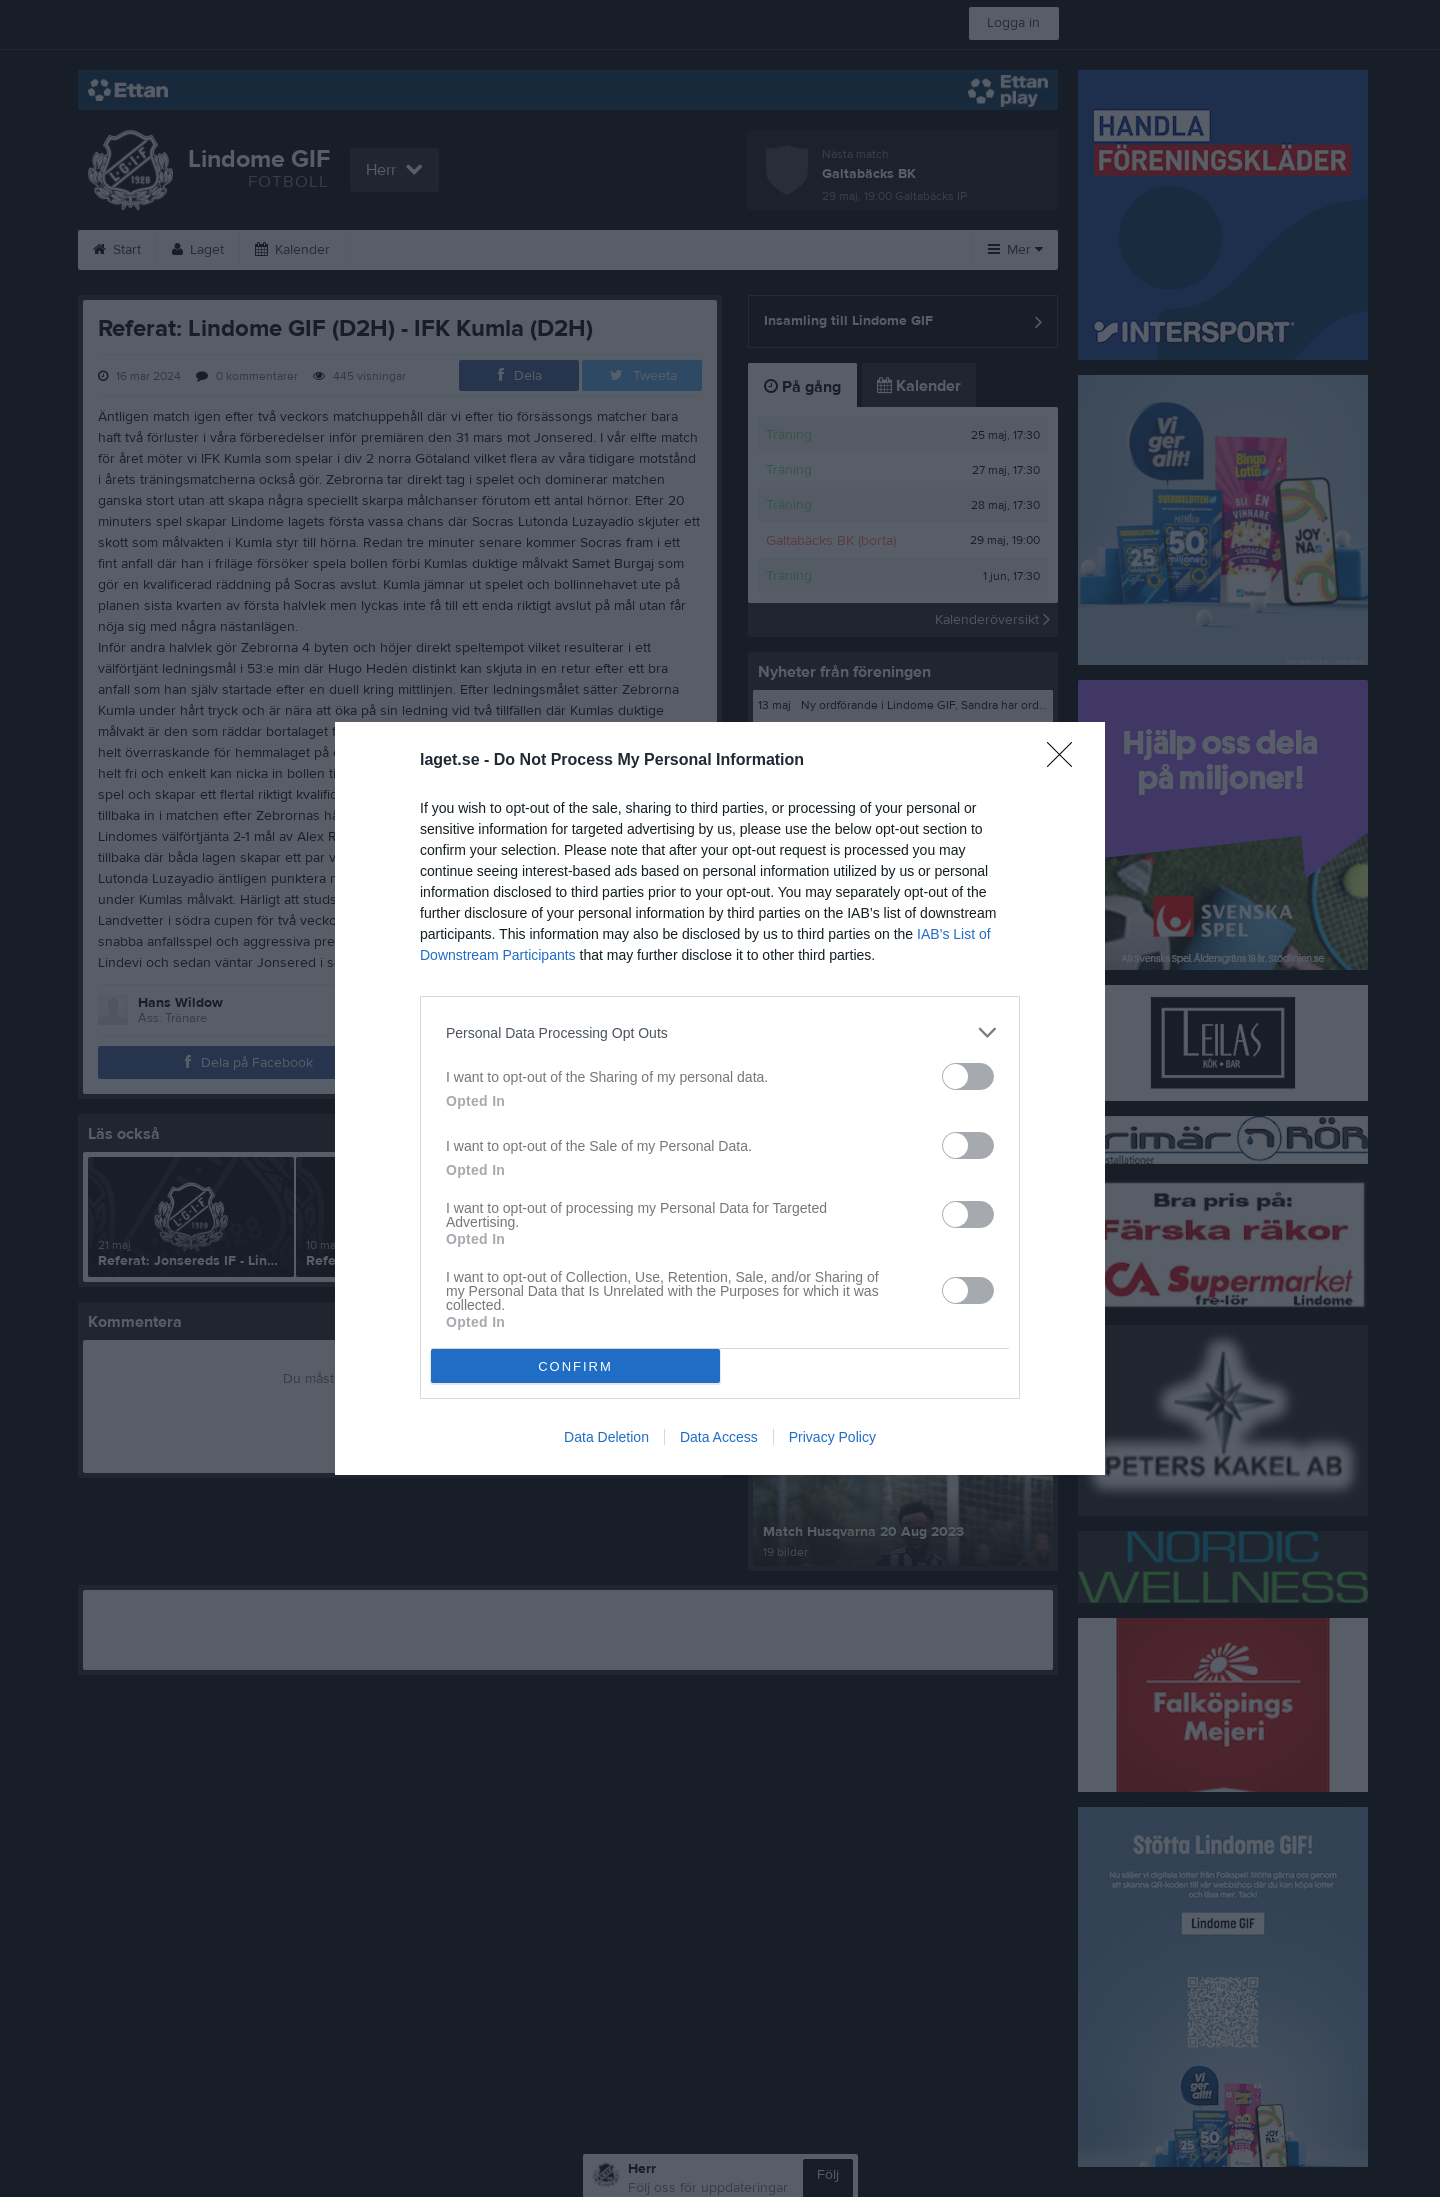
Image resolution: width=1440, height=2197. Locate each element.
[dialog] (720, 1098)
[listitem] (720, 1032)
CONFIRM (575, 1366)
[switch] (968, 1076)
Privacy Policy (832, 1437)
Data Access (719, 1437)
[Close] (1066, 761)
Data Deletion (606, 1437)
